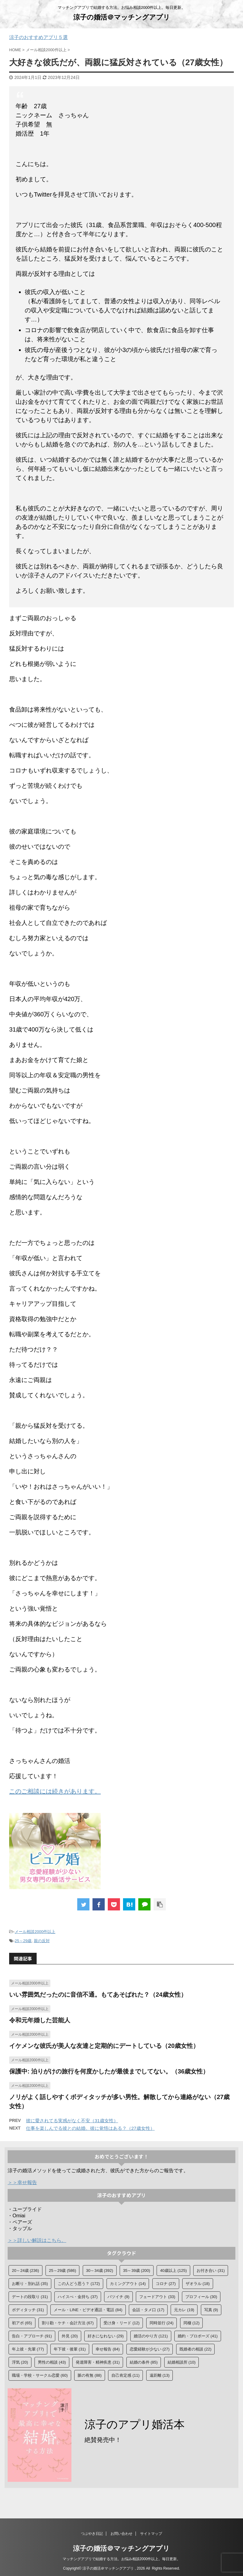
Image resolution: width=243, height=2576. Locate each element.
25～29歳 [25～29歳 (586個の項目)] (62, 2270)
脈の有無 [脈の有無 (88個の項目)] (90, 2375)
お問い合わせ (121, 2535)
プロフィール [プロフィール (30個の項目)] (201, 2296)
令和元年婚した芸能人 (39, 2020)
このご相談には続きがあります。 (55, 1791)
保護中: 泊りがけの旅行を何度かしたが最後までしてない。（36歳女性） (109, 2071)
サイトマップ (151, 2535)
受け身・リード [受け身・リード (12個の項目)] (121, 2323)
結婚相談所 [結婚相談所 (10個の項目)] (182, 2362)
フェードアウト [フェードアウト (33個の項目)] (157, 2296)
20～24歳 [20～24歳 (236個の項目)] (25, 2270)
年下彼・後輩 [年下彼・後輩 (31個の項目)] (70, 2349)
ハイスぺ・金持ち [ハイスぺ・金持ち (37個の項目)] (78, 2296)
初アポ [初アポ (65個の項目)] (22, 2323)
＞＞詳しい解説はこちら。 (37, 2240)
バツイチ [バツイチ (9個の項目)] (118, 2296)
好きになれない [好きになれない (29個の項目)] (106, 2336)
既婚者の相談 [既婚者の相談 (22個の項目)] (196, 2349)
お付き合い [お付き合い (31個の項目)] (211, 2270)
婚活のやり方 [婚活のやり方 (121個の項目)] (151, 2336)
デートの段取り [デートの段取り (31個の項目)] (30, 2296)
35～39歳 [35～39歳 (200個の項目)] (136, 2270)
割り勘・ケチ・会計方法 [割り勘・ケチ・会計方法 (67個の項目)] (68, 2323)
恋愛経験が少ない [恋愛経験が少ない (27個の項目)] (150, 2349)
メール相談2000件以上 (35, 1931)
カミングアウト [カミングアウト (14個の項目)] (128, 2283)
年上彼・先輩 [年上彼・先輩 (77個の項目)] (28, 2349)
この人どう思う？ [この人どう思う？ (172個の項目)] (79, 2283)
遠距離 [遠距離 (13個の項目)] (160, 2375)
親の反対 (42, 1940)
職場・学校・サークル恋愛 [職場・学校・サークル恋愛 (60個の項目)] (40, 2375)
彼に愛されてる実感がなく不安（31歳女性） (72, 2120)
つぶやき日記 (92, 2535)
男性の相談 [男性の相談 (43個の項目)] (52, 2362)
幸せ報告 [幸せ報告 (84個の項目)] (108, 2349)
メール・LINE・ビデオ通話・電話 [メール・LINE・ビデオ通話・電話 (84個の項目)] (88, 2310)
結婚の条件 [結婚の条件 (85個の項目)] (144, 2362)
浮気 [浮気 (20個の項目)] (20, 2362)
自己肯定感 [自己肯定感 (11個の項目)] (125, 2375)
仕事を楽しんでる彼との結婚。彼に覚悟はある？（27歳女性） (90, 2128)
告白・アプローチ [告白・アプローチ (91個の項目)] (32, 2336)
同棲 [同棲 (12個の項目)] (191, 2323)
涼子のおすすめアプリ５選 (38, 37)
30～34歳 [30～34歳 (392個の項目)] (99, 2270)
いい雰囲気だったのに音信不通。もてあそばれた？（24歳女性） (98, 1994)
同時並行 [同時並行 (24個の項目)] (162, 2323)
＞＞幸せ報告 (22, 2182)
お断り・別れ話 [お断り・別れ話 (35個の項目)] (30, 2283)
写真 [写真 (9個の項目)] (211, 2310)
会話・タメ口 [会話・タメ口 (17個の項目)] (148, 2310)
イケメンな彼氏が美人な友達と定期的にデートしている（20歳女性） (104, 2045)
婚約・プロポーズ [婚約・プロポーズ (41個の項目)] (198, 2336)
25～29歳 (23, 1940)
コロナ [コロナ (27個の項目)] (166, 2283)
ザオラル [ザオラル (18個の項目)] (198, 2283)
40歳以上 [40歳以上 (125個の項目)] (173, 2270)
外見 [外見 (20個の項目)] (70, 2336)
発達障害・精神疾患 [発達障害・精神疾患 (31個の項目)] (98, 2362)
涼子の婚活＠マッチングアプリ (121, 17)
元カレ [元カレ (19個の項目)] (184, 2310)
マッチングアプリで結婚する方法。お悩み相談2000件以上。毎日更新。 (122, 2561)
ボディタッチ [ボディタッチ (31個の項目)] (28, 2310)
